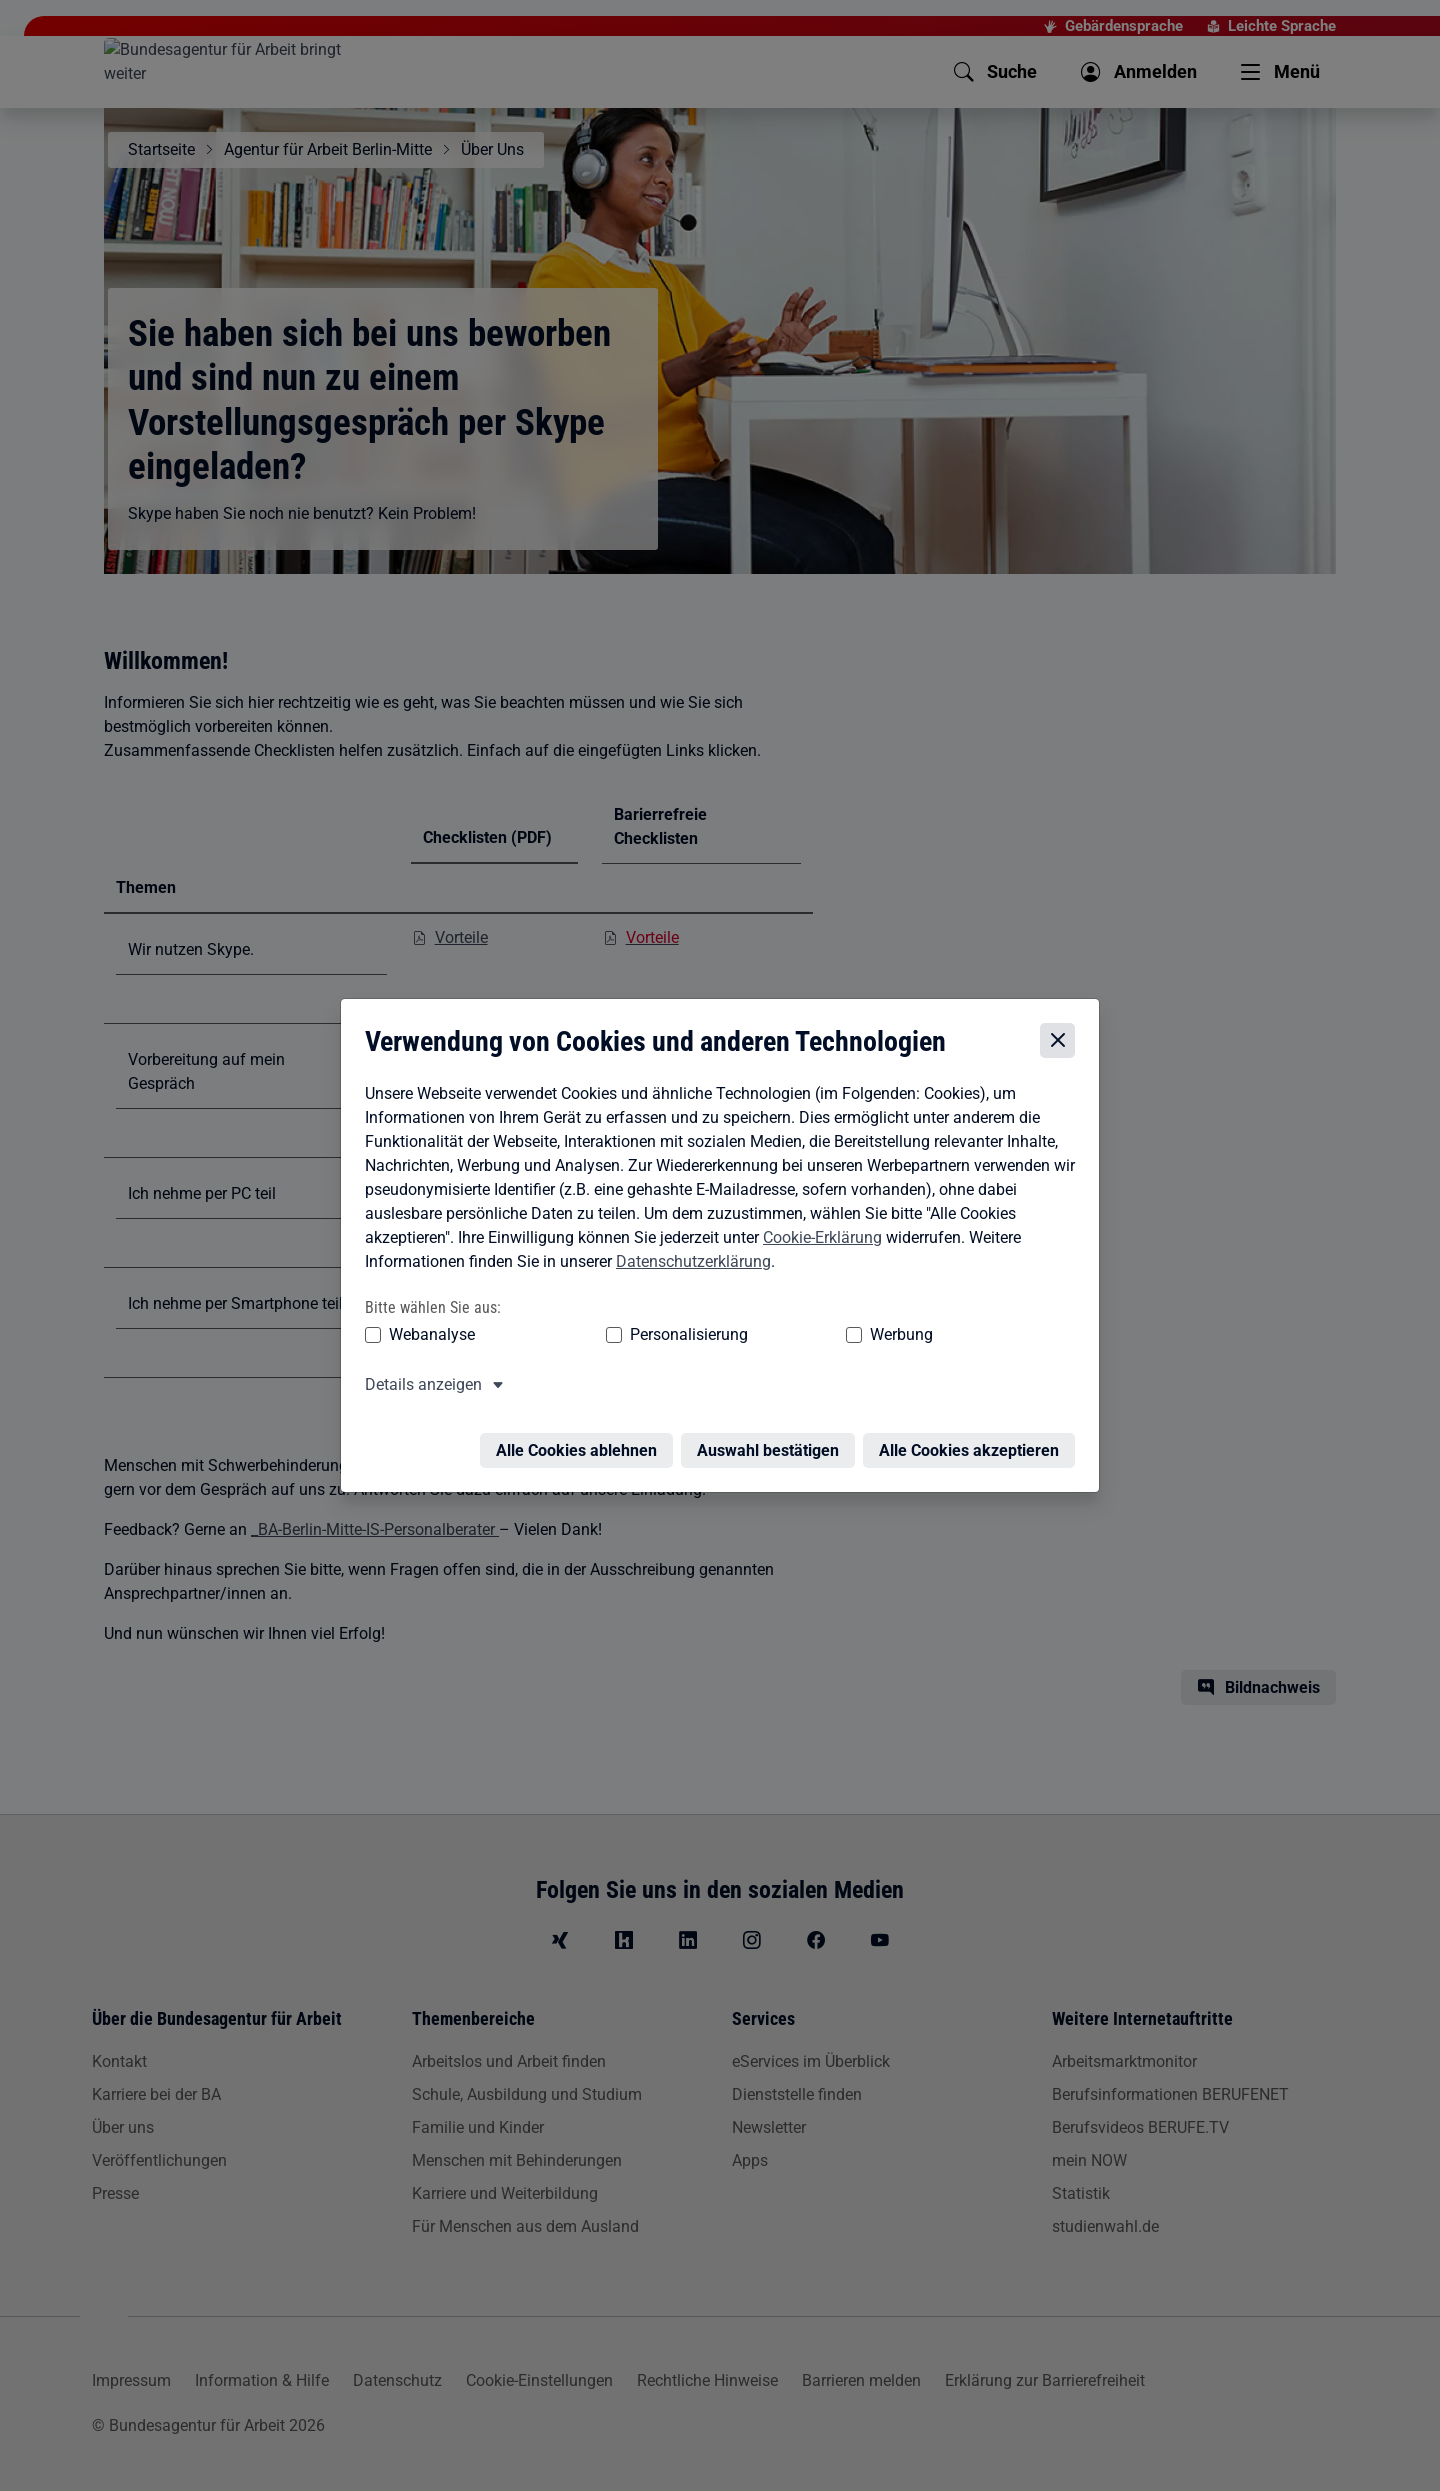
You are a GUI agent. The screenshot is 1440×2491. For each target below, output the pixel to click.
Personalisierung (627, 1335)
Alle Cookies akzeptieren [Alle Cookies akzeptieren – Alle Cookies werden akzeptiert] (974, 1439)
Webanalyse (427, 1335)
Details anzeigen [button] (418, 1385)
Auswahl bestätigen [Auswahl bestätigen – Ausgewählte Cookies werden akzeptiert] (773, 1439)
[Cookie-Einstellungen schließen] (1062, 1040)
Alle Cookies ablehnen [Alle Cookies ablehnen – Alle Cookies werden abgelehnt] (581, 1439)
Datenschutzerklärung (688, 1261)
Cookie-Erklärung (817, 1237)
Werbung (783, 1335)
